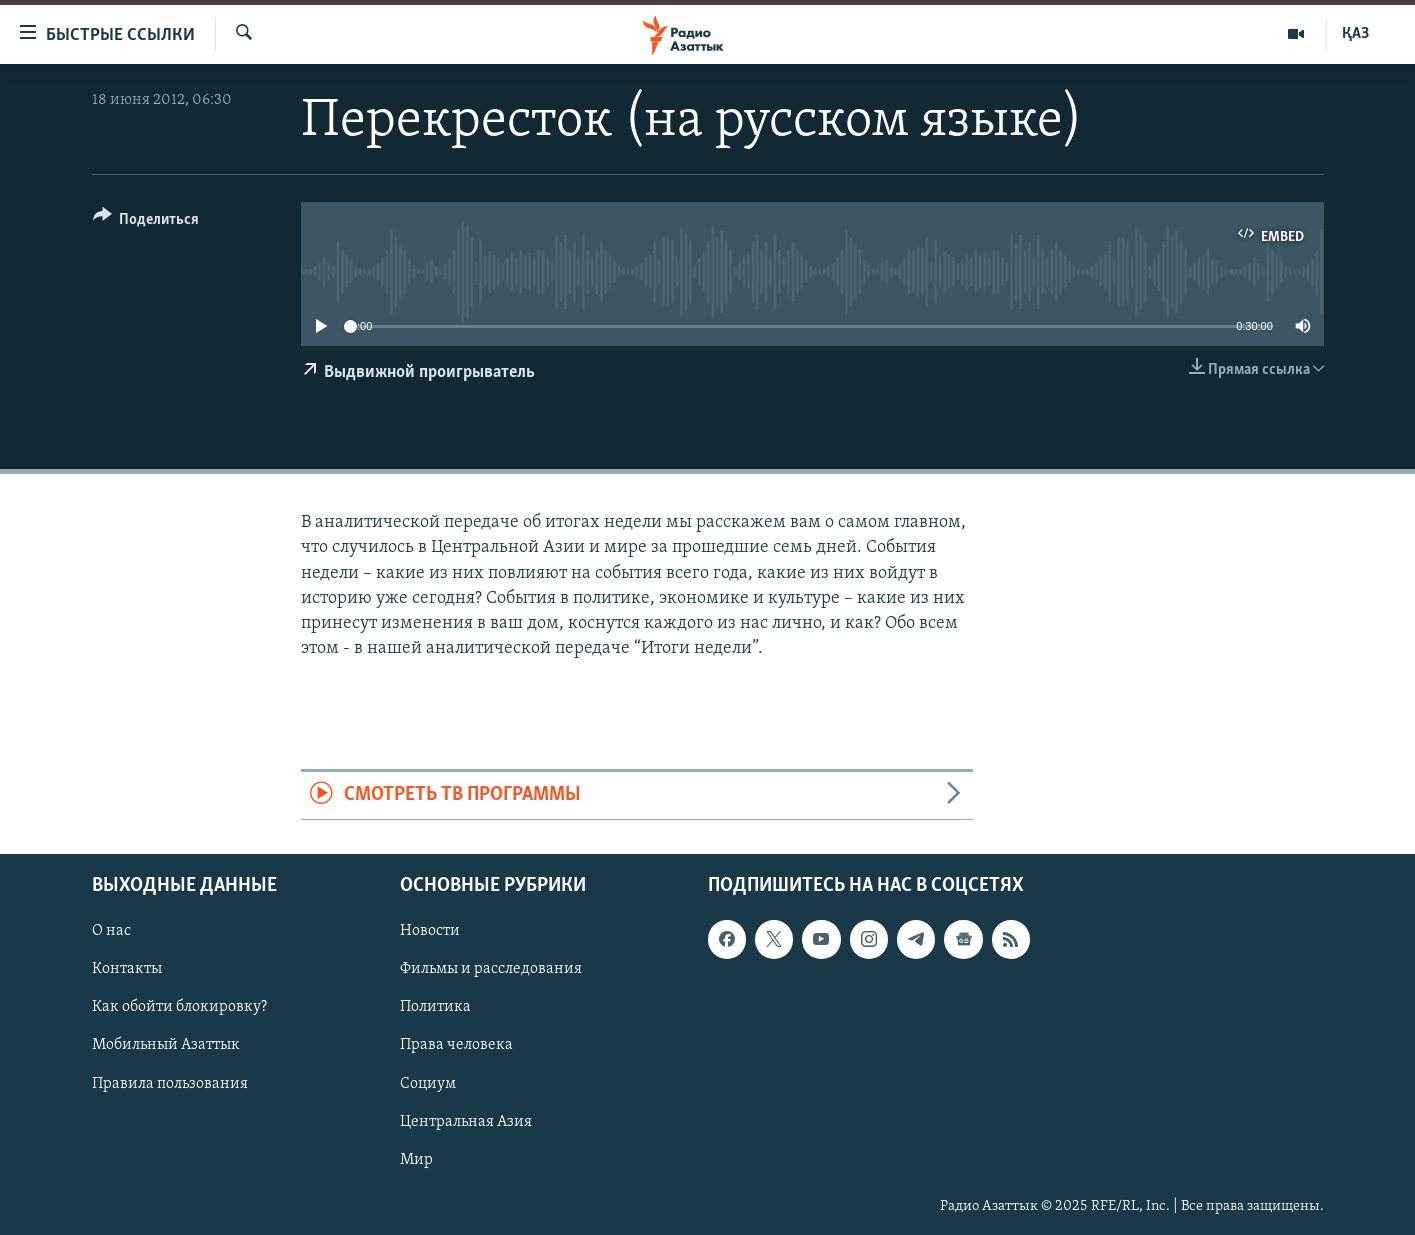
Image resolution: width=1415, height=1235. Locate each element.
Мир (416, 1159)
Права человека (456, 1045)
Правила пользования (170, 1083)
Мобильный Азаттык (166, 1045)
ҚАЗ (1355, 34)
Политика (435, 1007)
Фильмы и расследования (491, 969)
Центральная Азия (466, 1121)
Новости (430, 931)
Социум (428, 1083)
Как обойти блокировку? (179, 1007)
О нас (111, 931)
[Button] (146, 222)
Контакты (127, 969)
